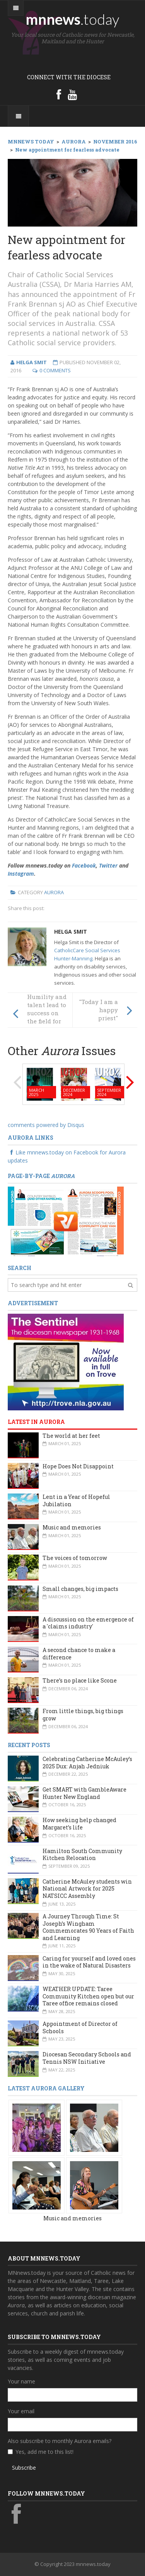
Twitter (108, 865)
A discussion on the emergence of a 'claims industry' (88, 1623)
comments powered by (46, 1125)
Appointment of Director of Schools (80, 2027)
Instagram (21, 873)
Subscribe (24, 2467)
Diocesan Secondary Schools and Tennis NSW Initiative (87, 2058)
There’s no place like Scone (80, 1680)
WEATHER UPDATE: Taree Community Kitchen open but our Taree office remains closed (88, 1996)
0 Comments (55, 370)
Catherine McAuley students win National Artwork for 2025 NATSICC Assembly (87, 1888)
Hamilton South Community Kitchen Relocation (82, 1854)
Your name (21, 2381)
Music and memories (72, 1527)
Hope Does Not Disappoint (78, 1466)
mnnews (72, 19)
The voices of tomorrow (75, 1558)
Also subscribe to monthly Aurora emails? (59, 2441)
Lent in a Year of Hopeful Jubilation (76, 1500)
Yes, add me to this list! (44, 2451)
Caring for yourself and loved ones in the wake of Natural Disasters (89, 1962)
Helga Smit (70, 931)
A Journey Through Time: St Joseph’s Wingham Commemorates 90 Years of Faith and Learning (88, 1927)
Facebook (84, 865)
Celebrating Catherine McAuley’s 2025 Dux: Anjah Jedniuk (87, 1762)
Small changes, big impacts (80, 1588)
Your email (21, 2411)
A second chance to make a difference (79, 1653)
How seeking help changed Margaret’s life (79, 1823)
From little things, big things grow (83, 1714)
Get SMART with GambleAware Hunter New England (84, 1793)
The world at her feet (71, 1435)
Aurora (54, 892)
